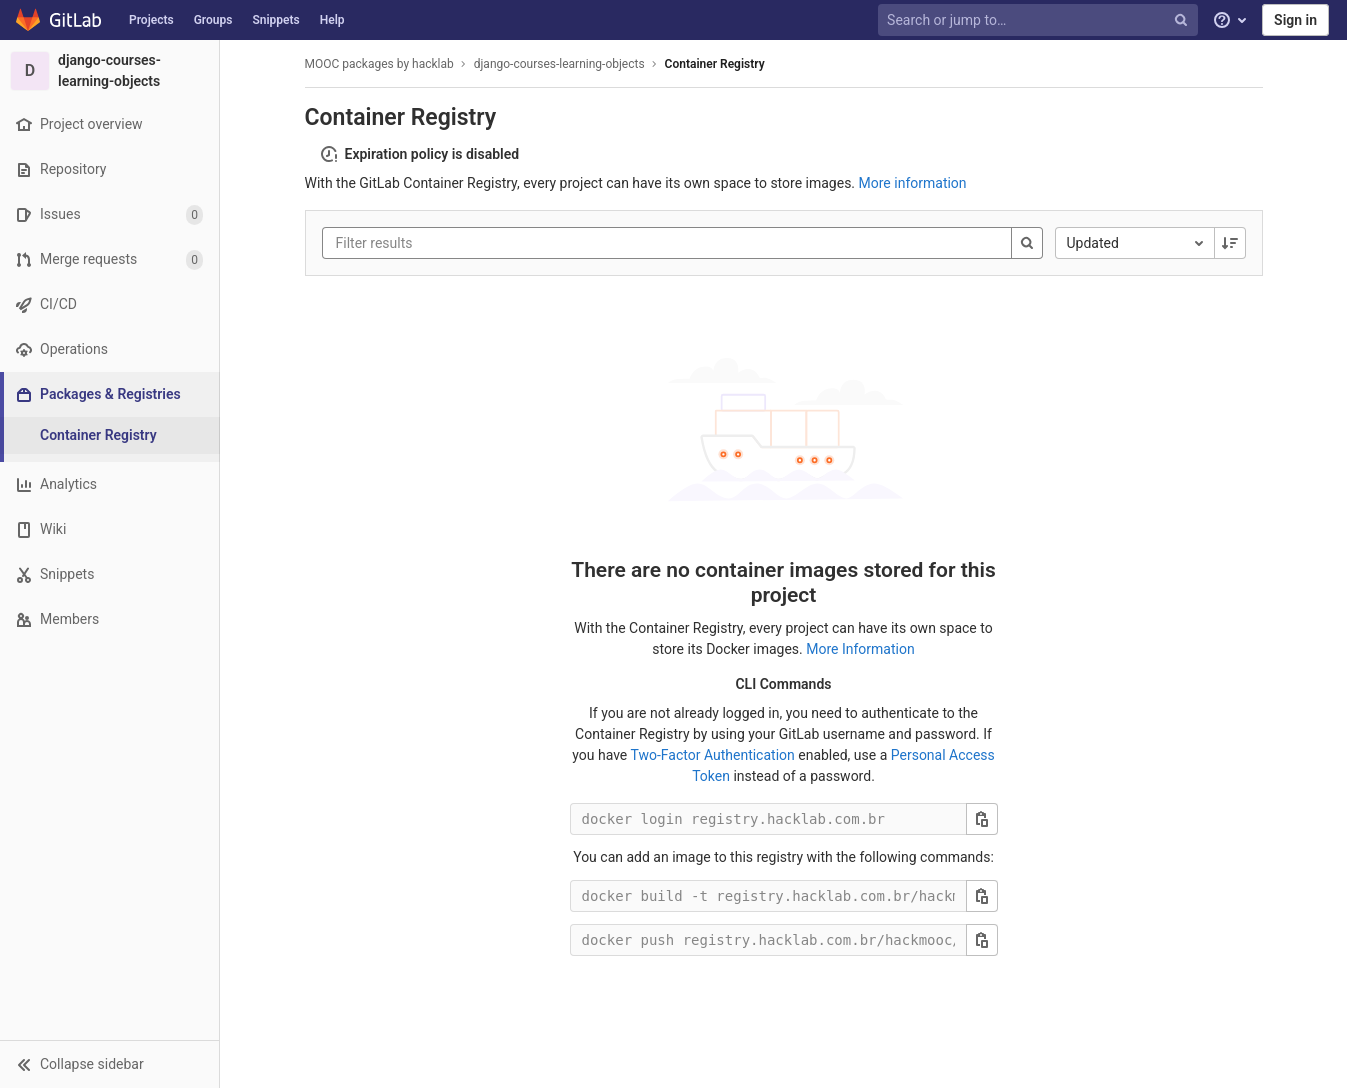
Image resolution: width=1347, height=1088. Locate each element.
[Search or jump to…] (1040, 20)
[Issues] (109, 214)
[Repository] (109, 169)
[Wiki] (109, 529)
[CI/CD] (109, 304)
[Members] (109, 619)
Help (332, 20)
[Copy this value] (982, 819)
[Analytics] (109, 484)
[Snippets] (109, 574)
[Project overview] (109, 124)
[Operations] (109, 349)
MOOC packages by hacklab (379, 64)
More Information (860, 649)
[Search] (1027, 243)
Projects (151, 20)
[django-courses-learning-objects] (110, 71)
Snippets (275, 20)
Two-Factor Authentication (712, 755)
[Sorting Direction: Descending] (1230, 243)
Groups (213, 20)
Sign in (1295, 20)
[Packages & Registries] (111, 394)
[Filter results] (456, 243)
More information (913, 183)
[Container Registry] (110, 435)
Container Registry (715, 64)
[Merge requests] (109, 259)
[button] (109, 1064)
